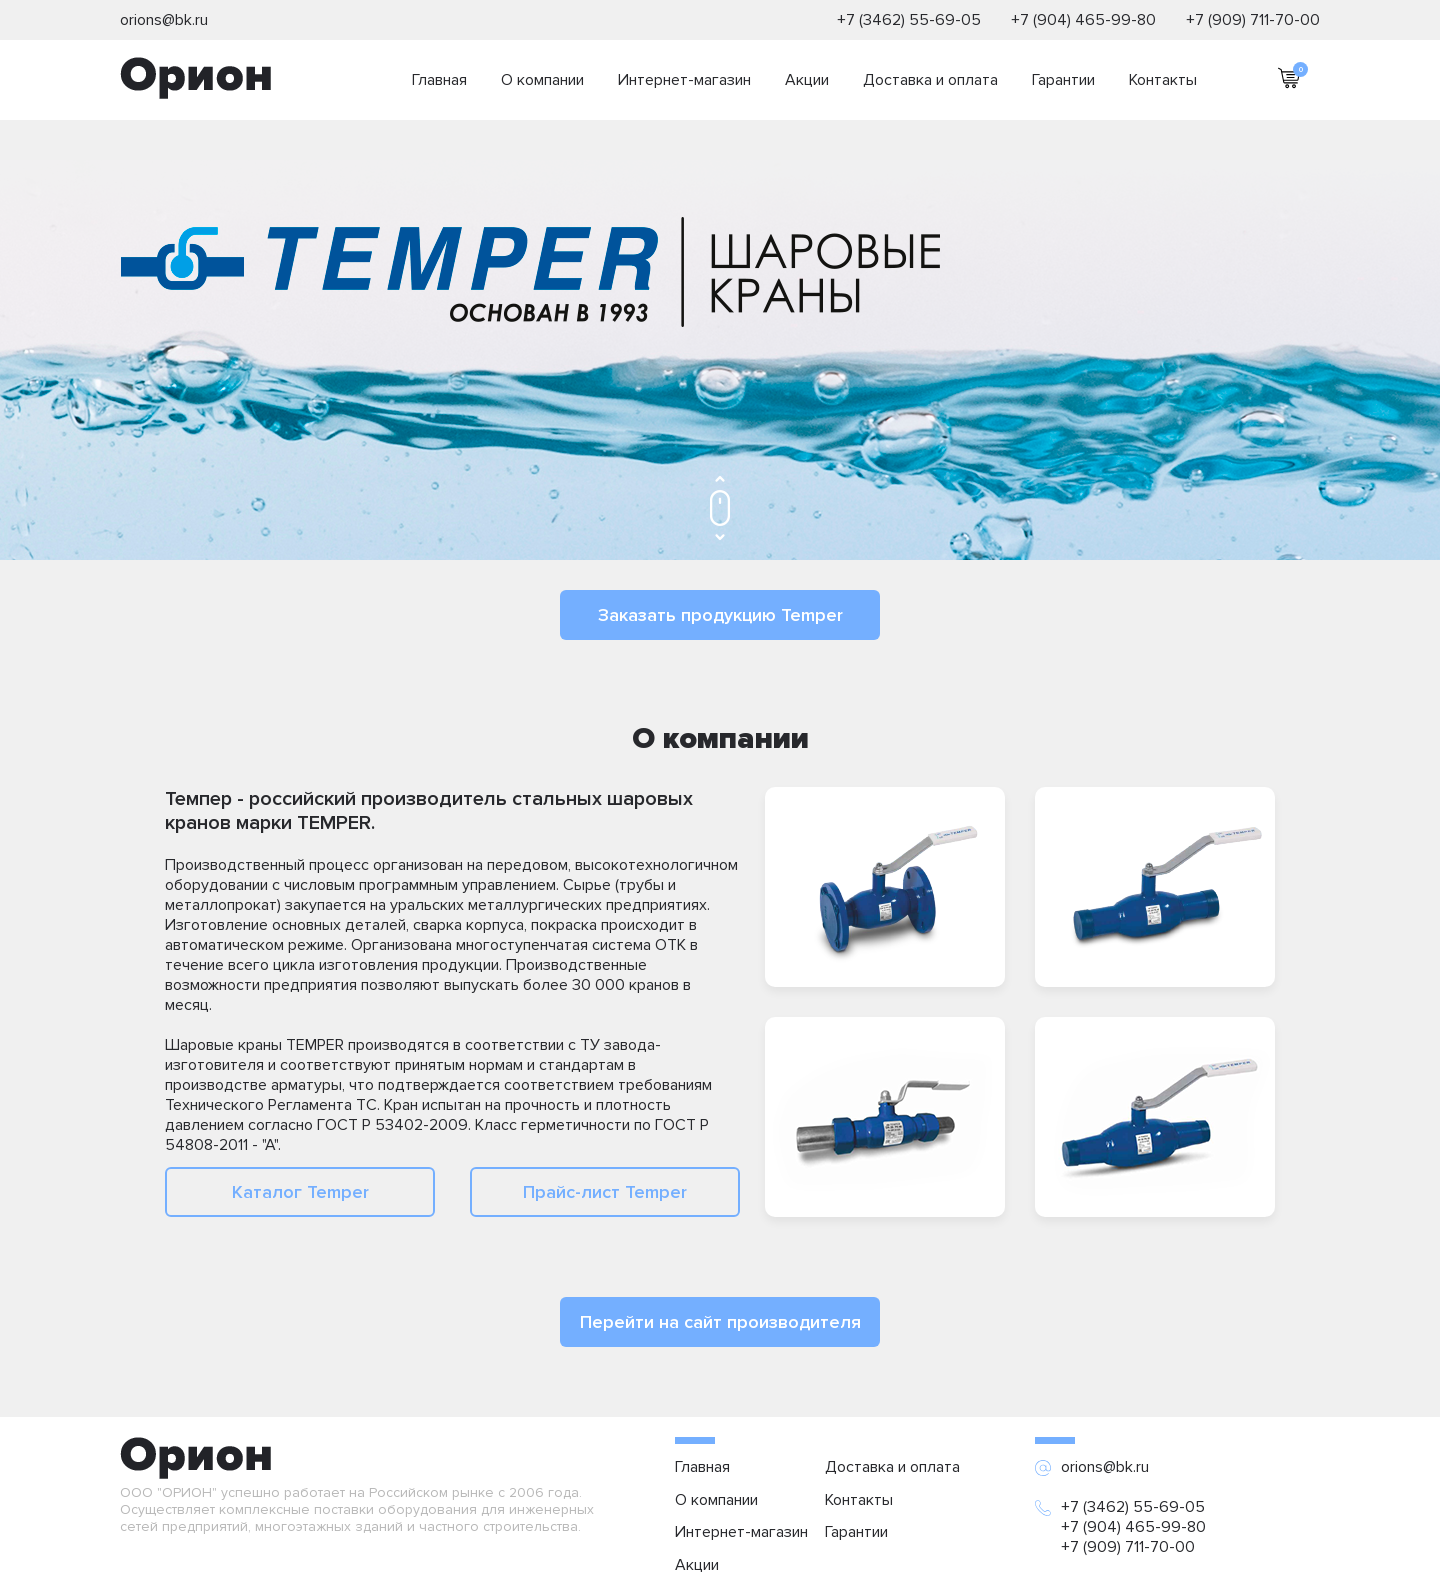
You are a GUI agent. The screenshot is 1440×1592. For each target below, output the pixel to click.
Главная (439, 80)
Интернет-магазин (684, 80)
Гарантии (1063, 80)
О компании (542, 80)
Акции (807, 80)
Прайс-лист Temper (605, 1192)
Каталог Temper (300, 1192)
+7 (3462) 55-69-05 (909, 20)
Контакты (1163, 80)
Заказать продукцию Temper (720, 615)
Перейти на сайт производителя (720, 1322)
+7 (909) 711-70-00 (1253, 20)
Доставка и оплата (930, 80)
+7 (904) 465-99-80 (1083, 20)
